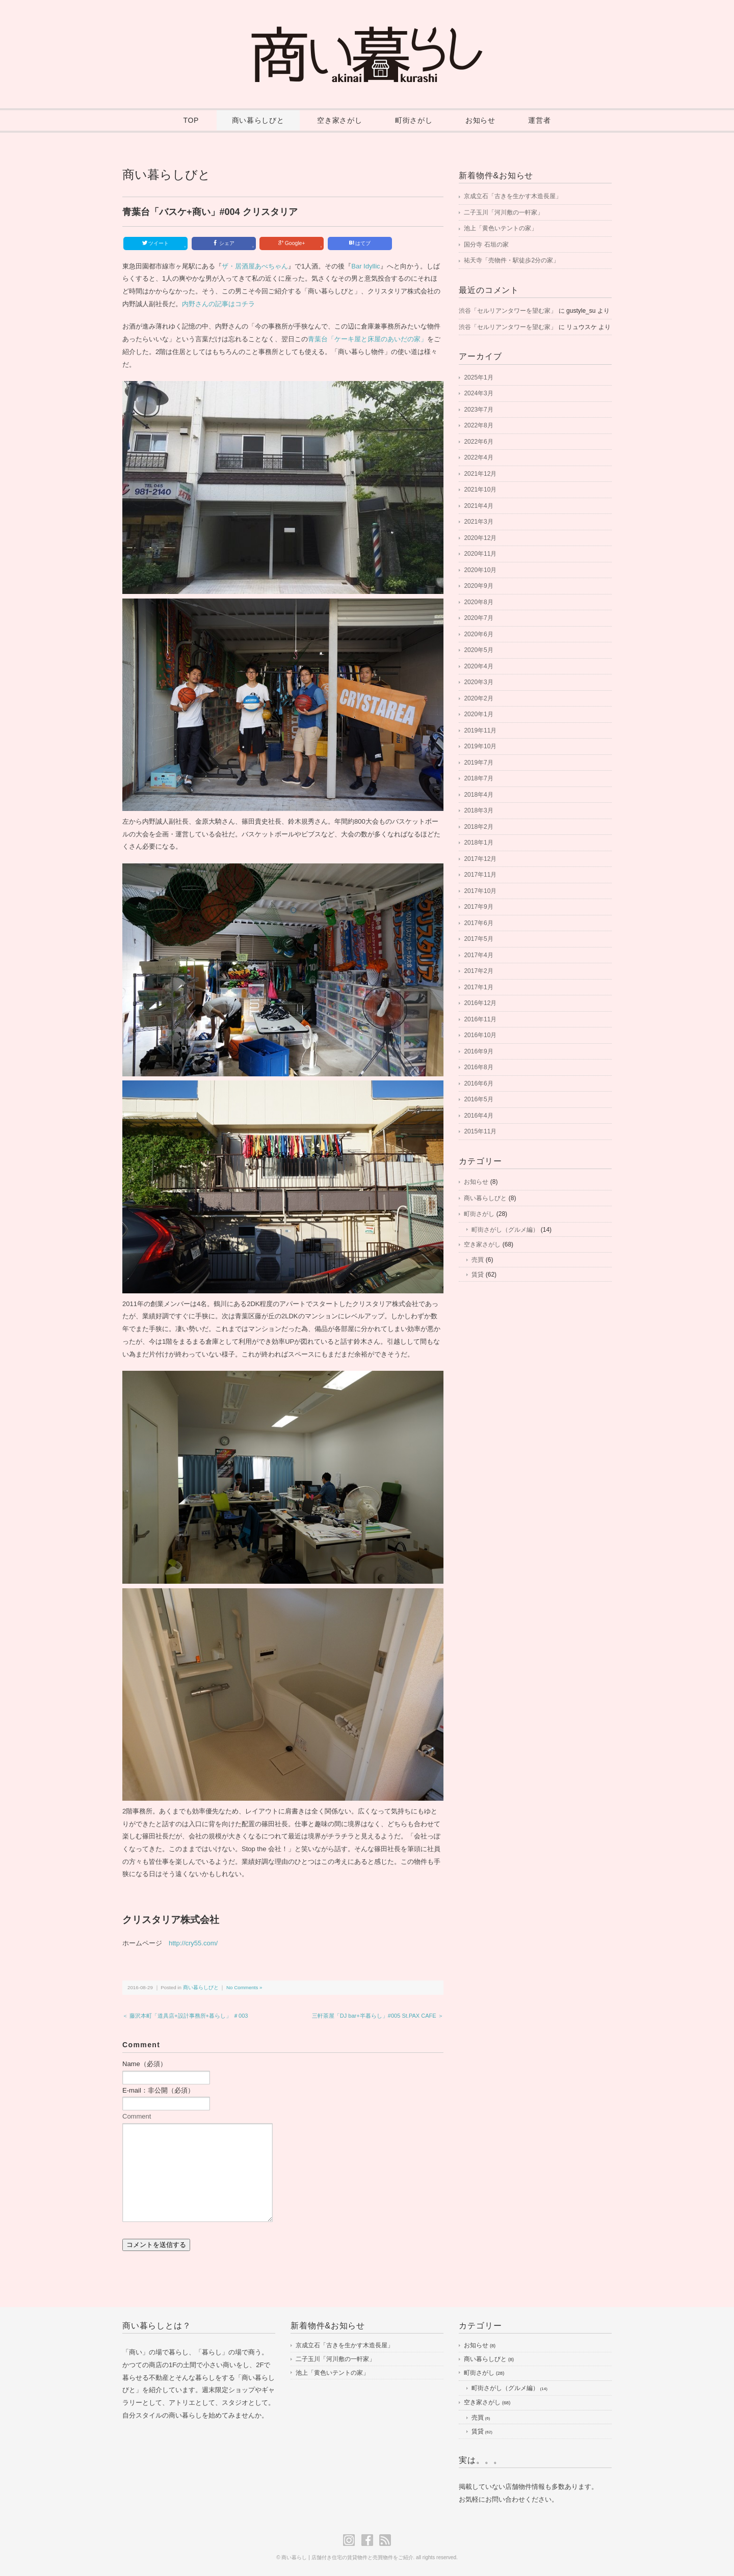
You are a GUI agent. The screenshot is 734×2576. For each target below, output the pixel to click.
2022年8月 (478, 425)
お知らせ (480, 120)
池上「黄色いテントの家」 (500, 228)
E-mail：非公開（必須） (158, 2090)
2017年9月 (478, 906)
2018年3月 (478, 810)
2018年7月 (478, 778)
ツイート (164, 244)
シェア (233, 244)
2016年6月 (478, 1083)
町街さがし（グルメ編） (505, 1229)
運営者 (539, 120)
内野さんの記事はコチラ (218, 304)
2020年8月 (478, 602)
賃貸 (477, 1274)
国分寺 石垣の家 (486, 244)
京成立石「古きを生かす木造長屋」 (513, 196)
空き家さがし (339, 120)
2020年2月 (478, 698)
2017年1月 (478, 987)
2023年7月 (478, 409)
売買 (477, 1259)
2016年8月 (478, 1067)
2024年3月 (478, 393)
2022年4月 (478, 457)
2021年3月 (478, 521)
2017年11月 (480, 874)
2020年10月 (480, 570)
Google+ (300, 244)
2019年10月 (480, 746)
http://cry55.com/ (193, 1943)
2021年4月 (478, 505)
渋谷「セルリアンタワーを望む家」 (508, 310)
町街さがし (414, 120)
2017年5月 (478, 938)
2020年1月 (478, 714)
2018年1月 (478, 842)
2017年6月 (478, 923)
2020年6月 (478, 634)
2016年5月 (478, 1099)
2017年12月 (480, 858)
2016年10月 (480, 1035)
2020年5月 (478, 650)
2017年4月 (478, 955)
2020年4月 (478, 666)
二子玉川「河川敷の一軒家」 (503, 212)
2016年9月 (478, 1051)
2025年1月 (478, 377)
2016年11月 (480, 1019)
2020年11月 (480, 553)
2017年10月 (480, 890)
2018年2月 (478, 826)
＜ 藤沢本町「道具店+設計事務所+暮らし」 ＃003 (185, 2016)
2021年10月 (480, 489)
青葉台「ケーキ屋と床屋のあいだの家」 (367, 339)
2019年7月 (478, 762)
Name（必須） (144, 2064)
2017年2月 (478, 970)
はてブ (360, 243)
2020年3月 (478, 682)
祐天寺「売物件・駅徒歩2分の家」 (511, 260)
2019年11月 (480, 730)
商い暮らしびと (258, 120)
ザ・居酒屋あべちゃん (255, 266)
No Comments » (244, 1987)
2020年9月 (478, 585)
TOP (191, 120)
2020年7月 (478, 617)
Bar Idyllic (365, 266)
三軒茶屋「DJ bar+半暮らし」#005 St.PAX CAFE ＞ (377, 2016)
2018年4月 (478, 794)
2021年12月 (480, 473)
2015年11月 (480, 1131)
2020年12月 (480, 537)
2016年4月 (478, 1115)
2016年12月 (480, 1003)
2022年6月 (478, 441)
